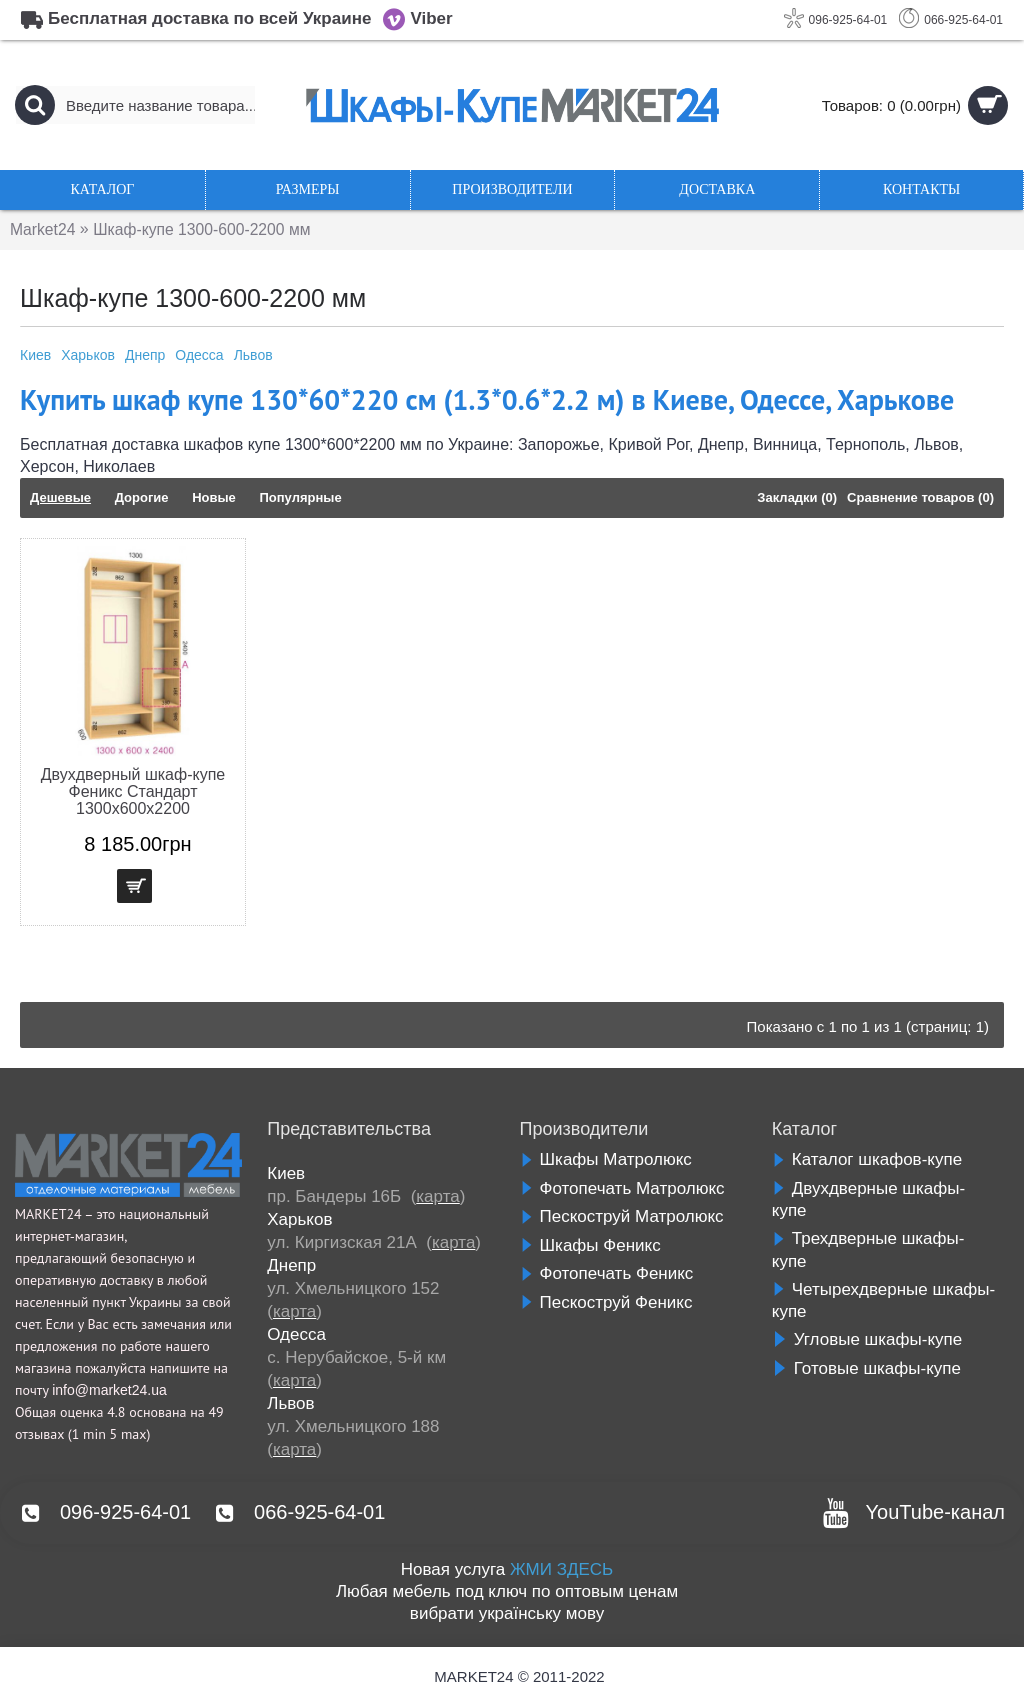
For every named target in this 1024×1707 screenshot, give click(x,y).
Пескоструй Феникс (606, 1302)
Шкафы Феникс (590, 1245)
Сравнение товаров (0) (920, 497)
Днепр (145, 355)
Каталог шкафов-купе (867, 1159)
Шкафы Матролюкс (606, 1159)
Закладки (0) (797, 497)
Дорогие (142, 497)
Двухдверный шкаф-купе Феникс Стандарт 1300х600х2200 (133, 791)
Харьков (88, 355)
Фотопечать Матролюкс (622, 1188)
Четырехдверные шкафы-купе (884, 1301)
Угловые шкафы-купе (867, 1339)
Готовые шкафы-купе (866, 1368)
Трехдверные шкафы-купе (868, 1250)
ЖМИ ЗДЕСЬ (561, 1569)
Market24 (43, 229)
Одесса (199, 355)
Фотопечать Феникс (607, 1273)
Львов (253, 355)
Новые (214, 497)
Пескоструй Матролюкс (622, 1216)
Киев (35, 355)
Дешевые (60, 497)
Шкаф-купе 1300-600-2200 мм (206, 229)
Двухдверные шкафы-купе (868, 1200)
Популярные (300, 497)
